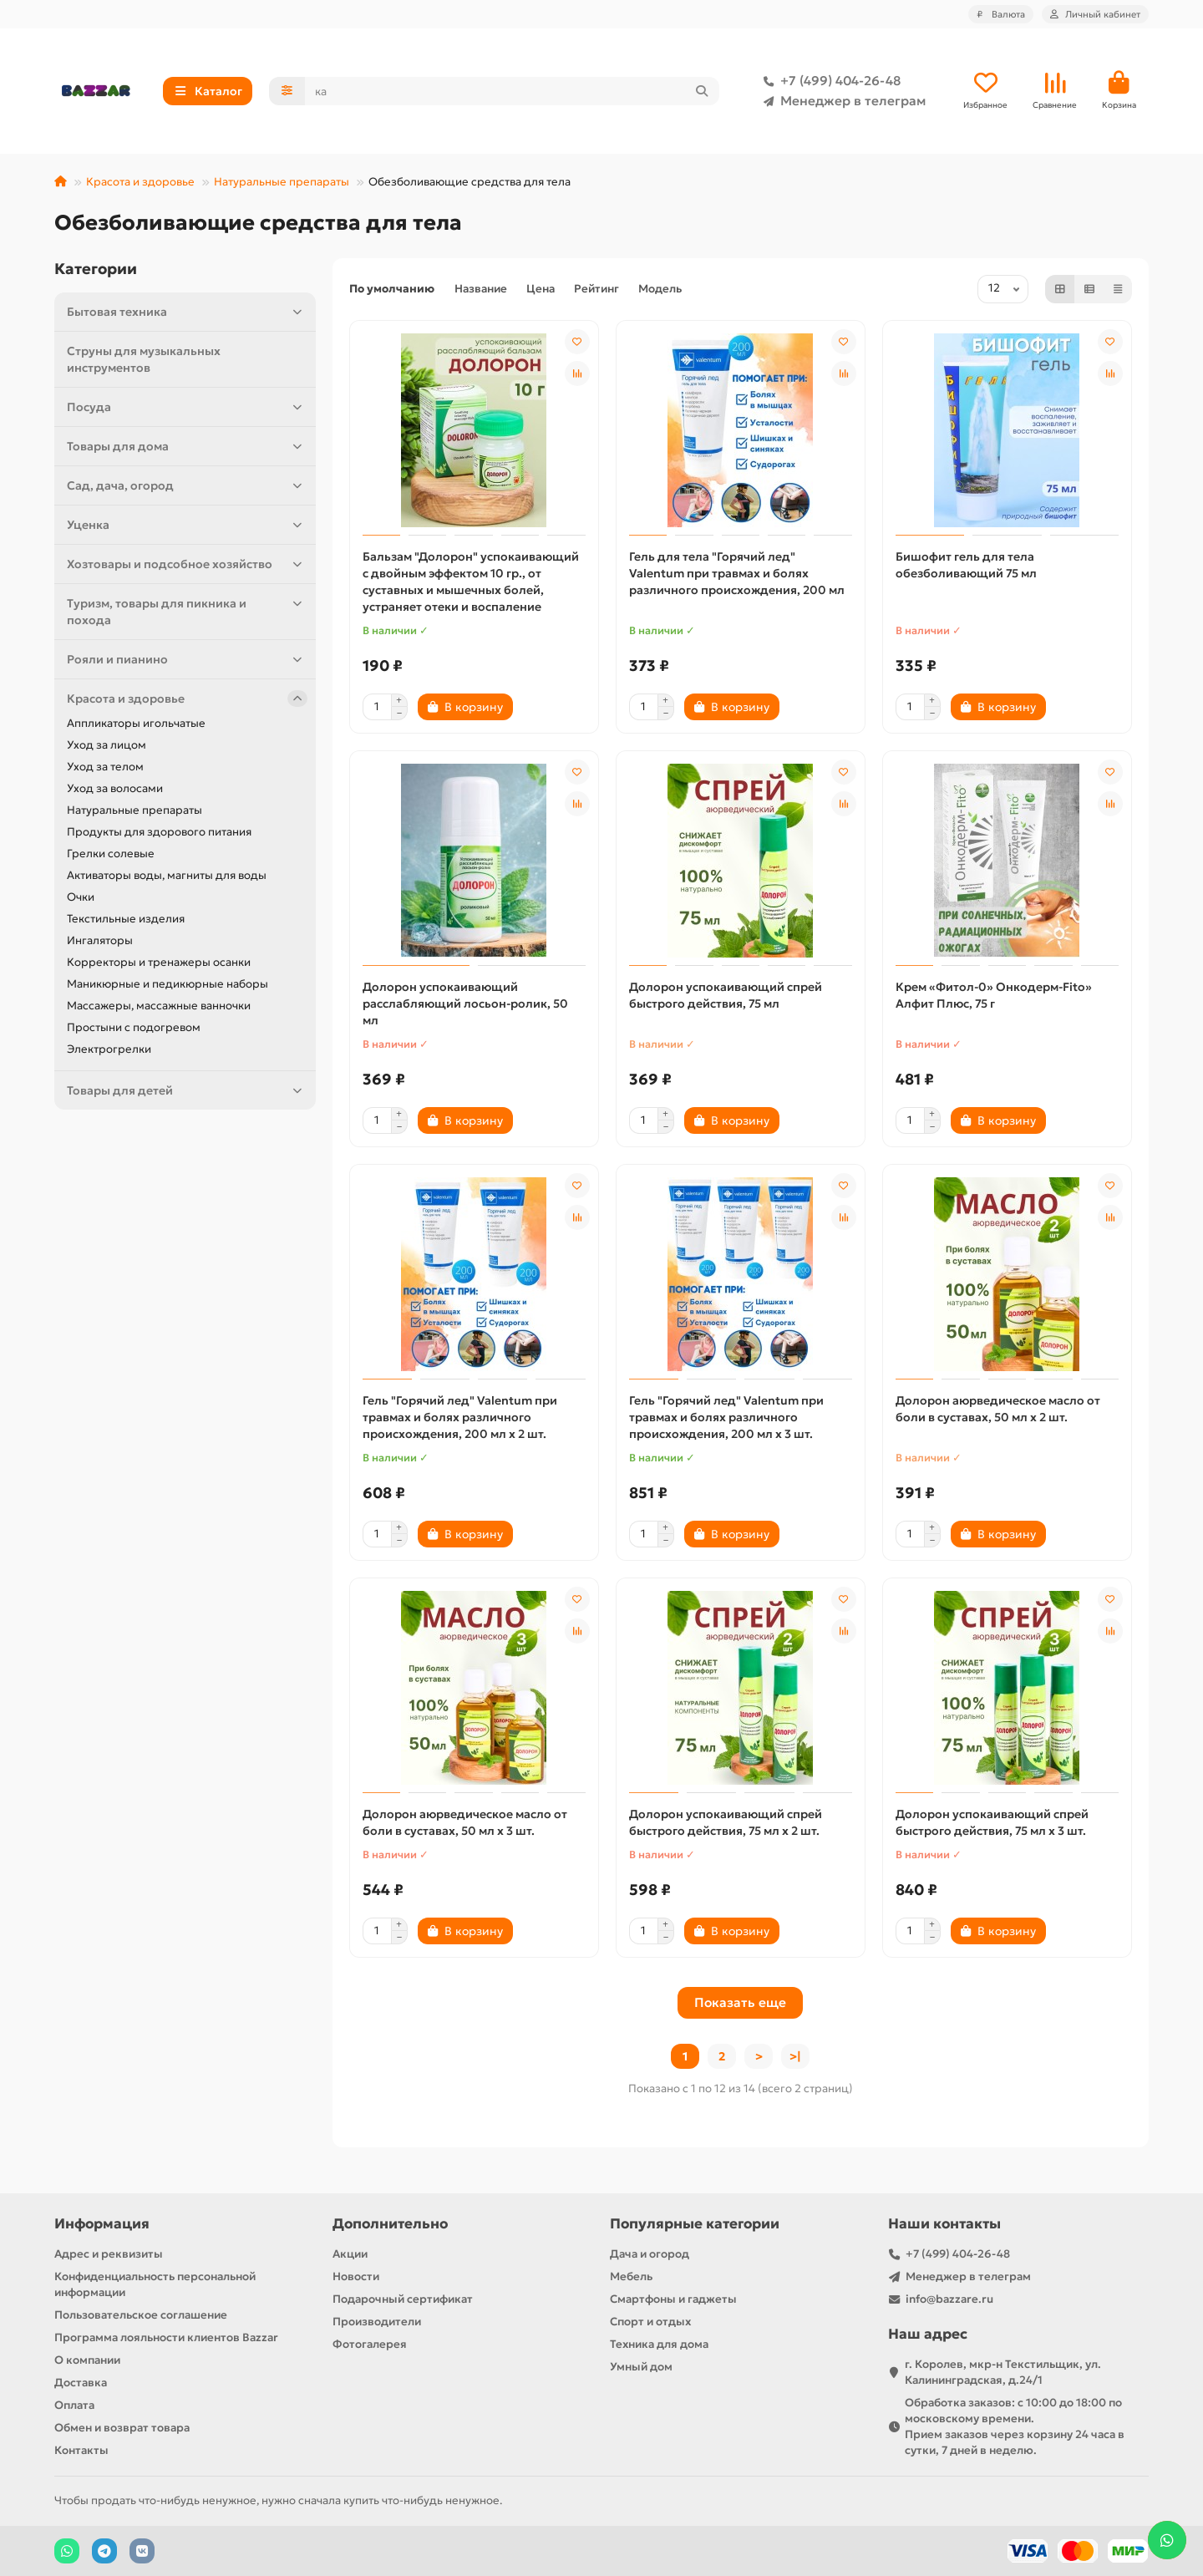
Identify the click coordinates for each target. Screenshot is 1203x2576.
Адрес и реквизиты (108, 2254)
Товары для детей (187, 1090)
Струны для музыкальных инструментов (144, 359)
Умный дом (641, 2367)
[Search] (512, 91)
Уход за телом (105, 767)
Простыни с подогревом (133, 1027)
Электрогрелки (109, 1049)
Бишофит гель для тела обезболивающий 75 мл (966, 565)
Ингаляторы (100, 940)
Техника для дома (659, 2344)
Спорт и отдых (650, 2321)
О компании (87, 2360)
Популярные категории (694, 2224)
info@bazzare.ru (949, 2299)
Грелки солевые (111, 853)
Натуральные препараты (281, 182)
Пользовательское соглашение (140, 2315)
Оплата (74, 2405)
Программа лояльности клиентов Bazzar (166, 2337)
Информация (102, 2224)
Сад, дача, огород (187, 485)
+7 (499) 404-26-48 (829, 81)
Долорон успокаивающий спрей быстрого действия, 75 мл (725, 995)
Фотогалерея (369, 2344)
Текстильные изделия (126, 919)
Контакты (81, 2450)
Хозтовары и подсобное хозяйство (187, 564)
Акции (350, 2254)
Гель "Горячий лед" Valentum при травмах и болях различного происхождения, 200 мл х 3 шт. (726, 1417)
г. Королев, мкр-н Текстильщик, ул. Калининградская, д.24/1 (1003, 2372)
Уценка (187, 524)
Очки (80, 897)
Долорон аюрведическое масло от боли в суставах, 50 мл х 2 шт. (998, 1409)
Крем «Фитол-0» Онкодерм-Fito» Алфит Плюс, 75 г (994, 995)
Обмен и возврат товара (122, 2428)
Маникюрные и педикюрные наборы (167, 984)
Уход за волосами (115, 788)
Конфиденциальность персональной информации (155, 2284)
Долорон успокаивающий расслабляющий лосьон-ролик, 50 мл (465, 1003)
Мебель (631, 2276)
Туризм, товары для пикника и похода (187, 611)
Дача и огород (649, 2254)
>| (795, 2056)
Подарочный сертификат (402, 2299)
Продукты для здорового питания (159, 832)
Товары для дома (187, 446)
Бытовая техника (187, 311)
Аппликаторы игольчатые (136, 723)
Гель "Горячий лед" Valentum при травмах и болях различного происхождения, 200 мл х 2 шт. (460, 1417)
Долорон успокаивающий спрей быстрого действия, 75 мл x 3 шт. (992, 1822)
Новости (355, 2276)
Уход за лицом (106, 745)
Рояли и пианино (187, 659)
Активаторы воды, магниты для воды (166, 875)
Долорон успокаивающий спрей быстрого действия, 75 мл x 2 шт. (725, 1822)
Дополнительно (390, 2224)
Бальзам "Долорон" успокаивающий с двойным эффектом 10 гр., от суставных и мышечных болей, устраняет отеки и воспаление (471, 581)
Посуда (187, 407)
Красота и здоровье (140, 182)
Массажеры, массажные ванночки (159, 1005)
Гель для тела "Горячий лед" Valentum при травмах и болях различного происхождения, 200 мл (737, 573)
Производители (376, 2321)
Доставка (80, 2382)
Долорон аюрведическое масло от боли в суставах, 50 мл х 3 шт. (465, 1822)
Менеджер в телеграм (841, 101)
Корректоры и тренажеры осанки (159, 962)
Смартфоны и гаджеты (673, 2299)
